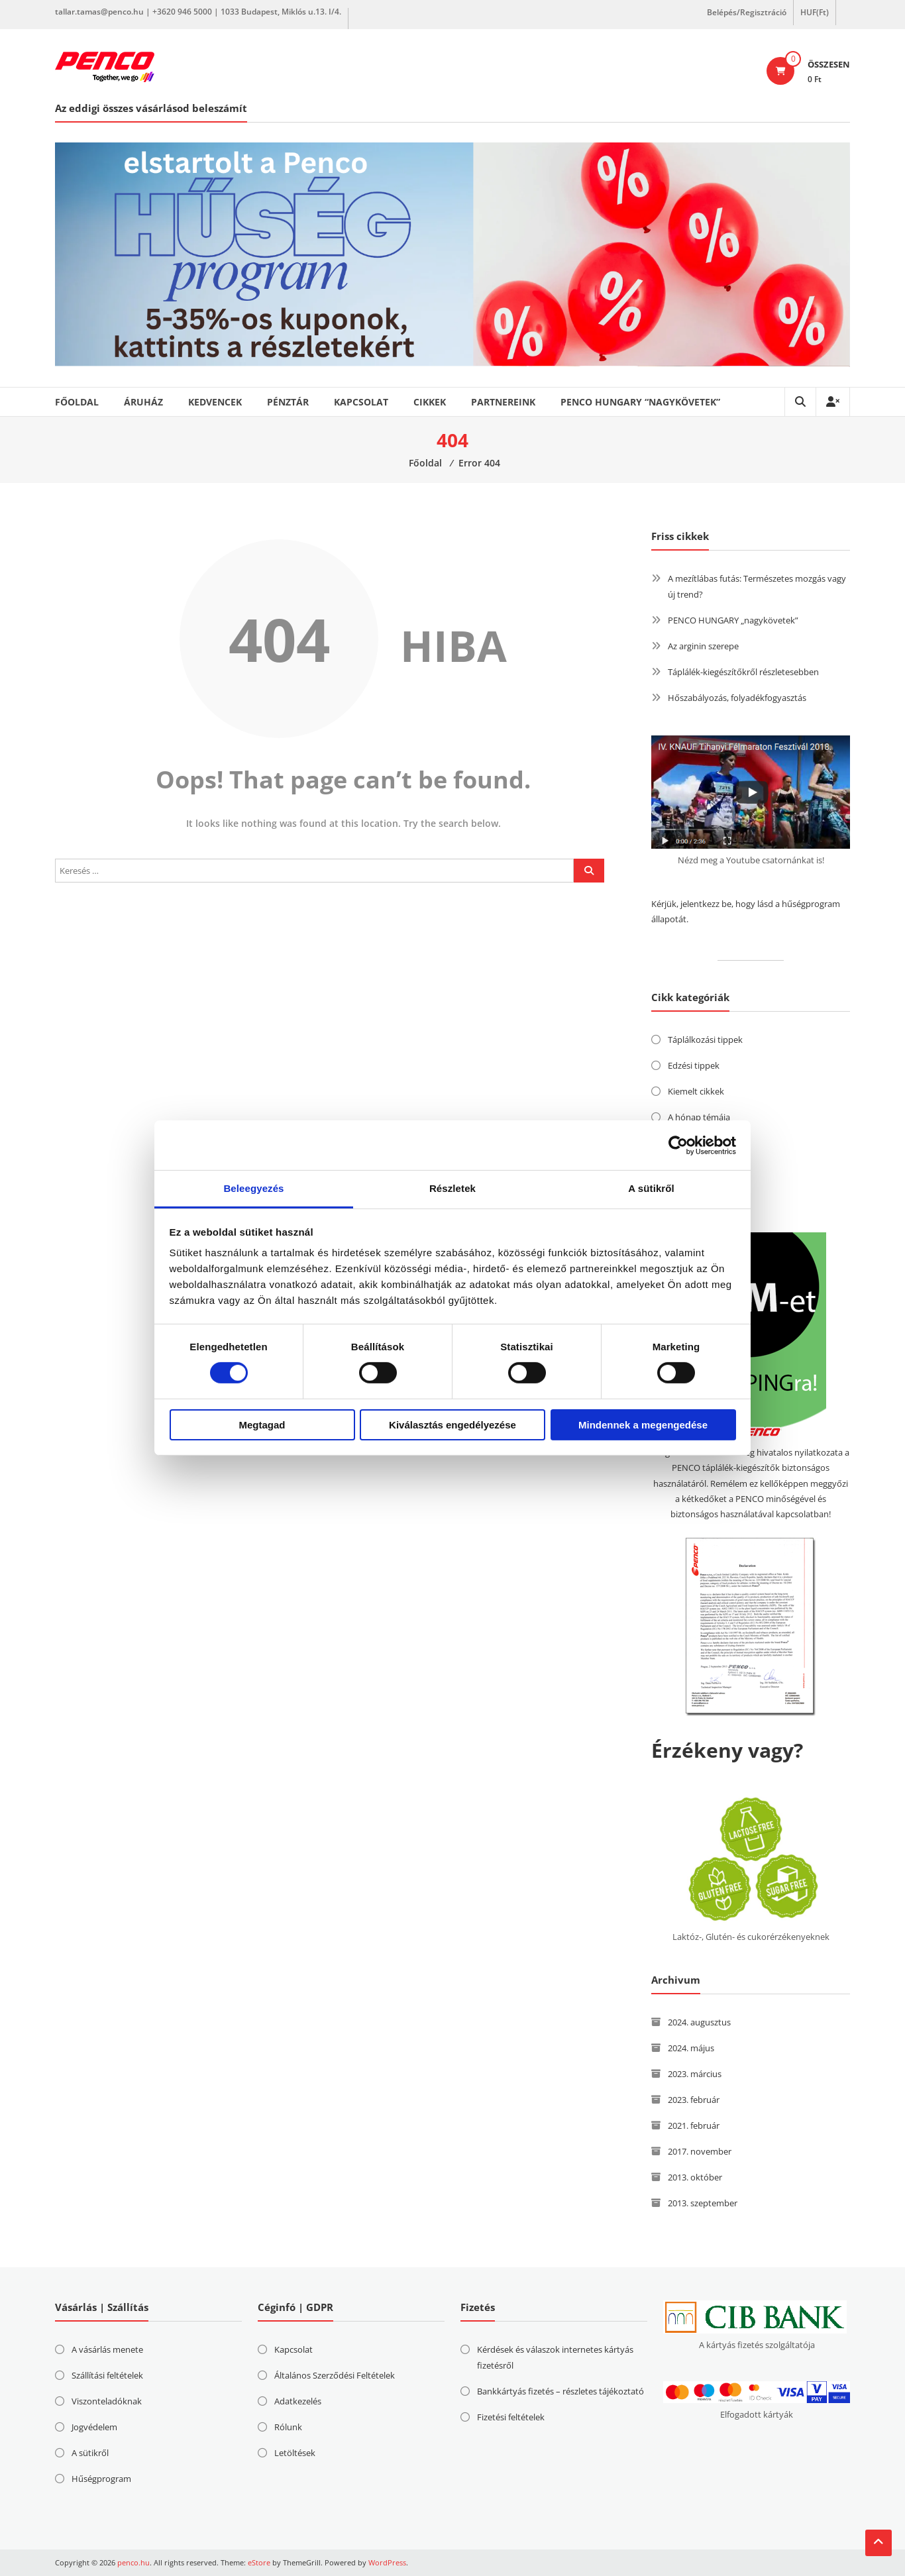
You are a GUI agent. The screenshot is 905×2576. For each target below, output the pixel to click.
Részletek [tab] (452, 1188)
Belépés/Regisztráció (746, 12)
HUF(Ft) (814, 12)
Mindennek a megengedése (643, 1424)
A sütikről (90, 2453)
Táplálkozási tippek (705, 1040)
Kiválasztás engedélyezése (452, 1424)
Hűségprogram (101, 2479)
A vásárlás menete (107, 2349)
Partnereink (503, 402)
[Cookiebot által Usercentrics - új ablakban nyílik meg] (678, 1145)
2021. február (693, 2125)
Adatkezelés (297, 2401)
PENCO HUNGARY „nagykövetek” (733, 620)
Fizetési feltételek (511, 2417)
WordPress (387, 2562)
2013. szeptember (702, 2203)
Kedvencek (215, 402)
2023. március (694, 2074)
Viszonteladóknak (107, 2401)
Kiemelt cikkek (696, 1091)
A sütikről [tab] (651, 1188)
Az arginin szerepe (703, 646)
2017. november (699, 2151)
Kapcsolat (361, 402)
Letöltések (294, 2453)
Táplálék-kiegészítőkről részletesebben (743, 672)
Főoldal (77, 402)
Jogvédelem (94, 2427)
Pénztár (288, 402)
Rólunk (288, 2427)
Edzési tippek (693, 1065)
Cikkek (429, 402)
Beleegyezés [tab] (253, 1188)
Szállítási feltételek (107, 2375)
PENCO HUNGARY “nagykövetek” (640, 402)
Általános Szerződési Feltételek (334, 2375)
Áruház (143, 402)
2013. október (695, 2177)
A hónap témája (699, 1117)
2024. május (691, 2048)
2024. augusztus (699, 2022)
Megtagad (262, 1424)
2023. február (693, 2100)
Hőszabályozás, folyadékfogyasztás (737, 698)
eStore (259, 2562)
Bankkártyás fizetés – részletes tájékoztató (560, 2391)
